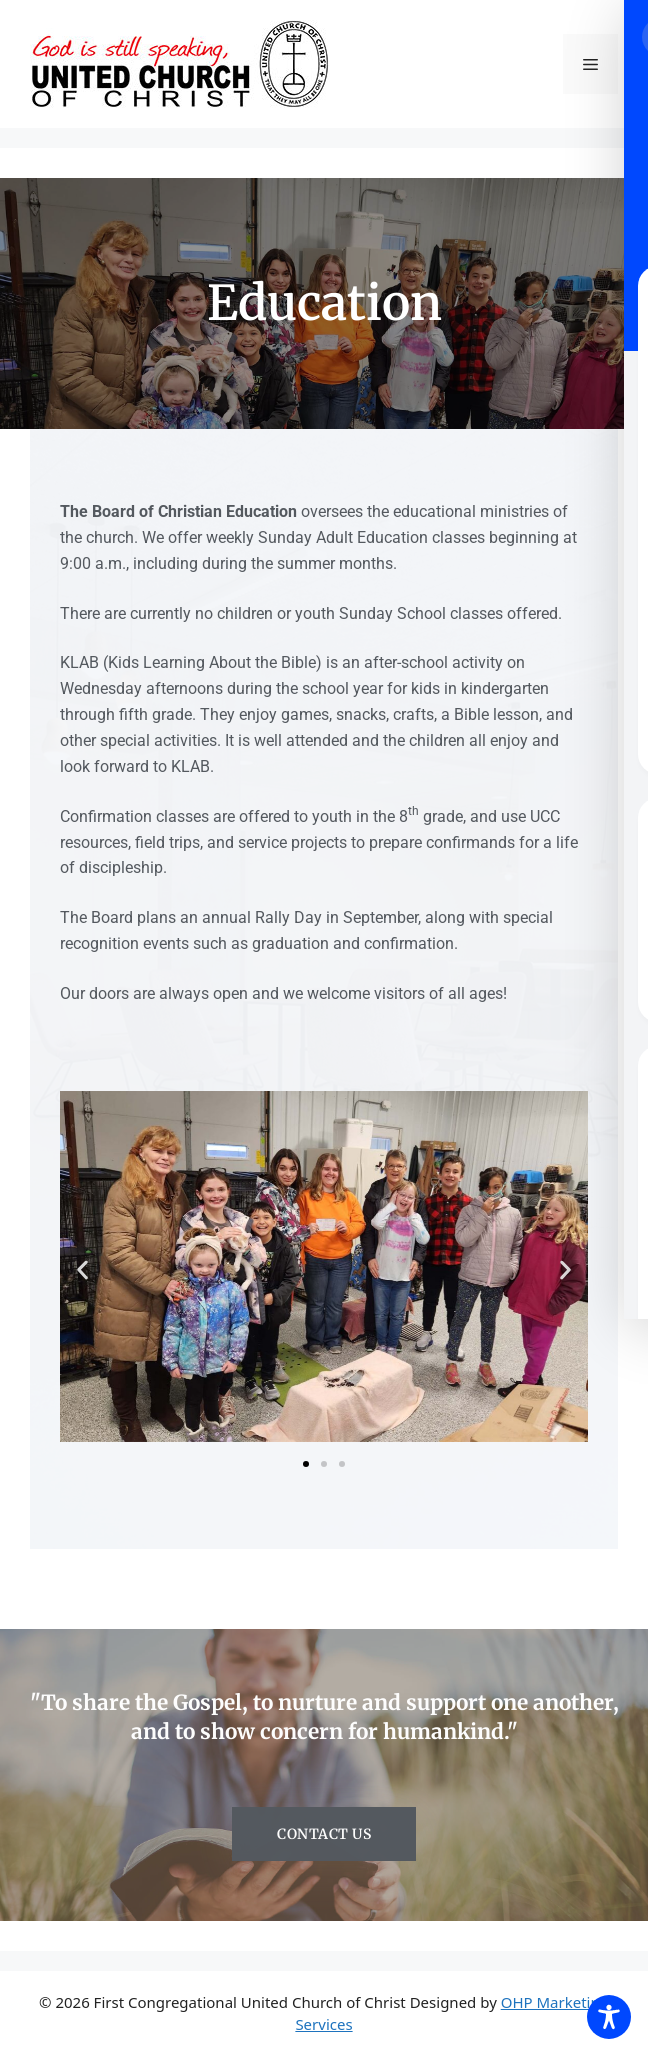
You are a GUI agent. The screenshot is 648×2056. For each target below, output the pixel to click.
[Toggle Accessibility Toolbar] (609, 2017)
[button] (82, 1269)
